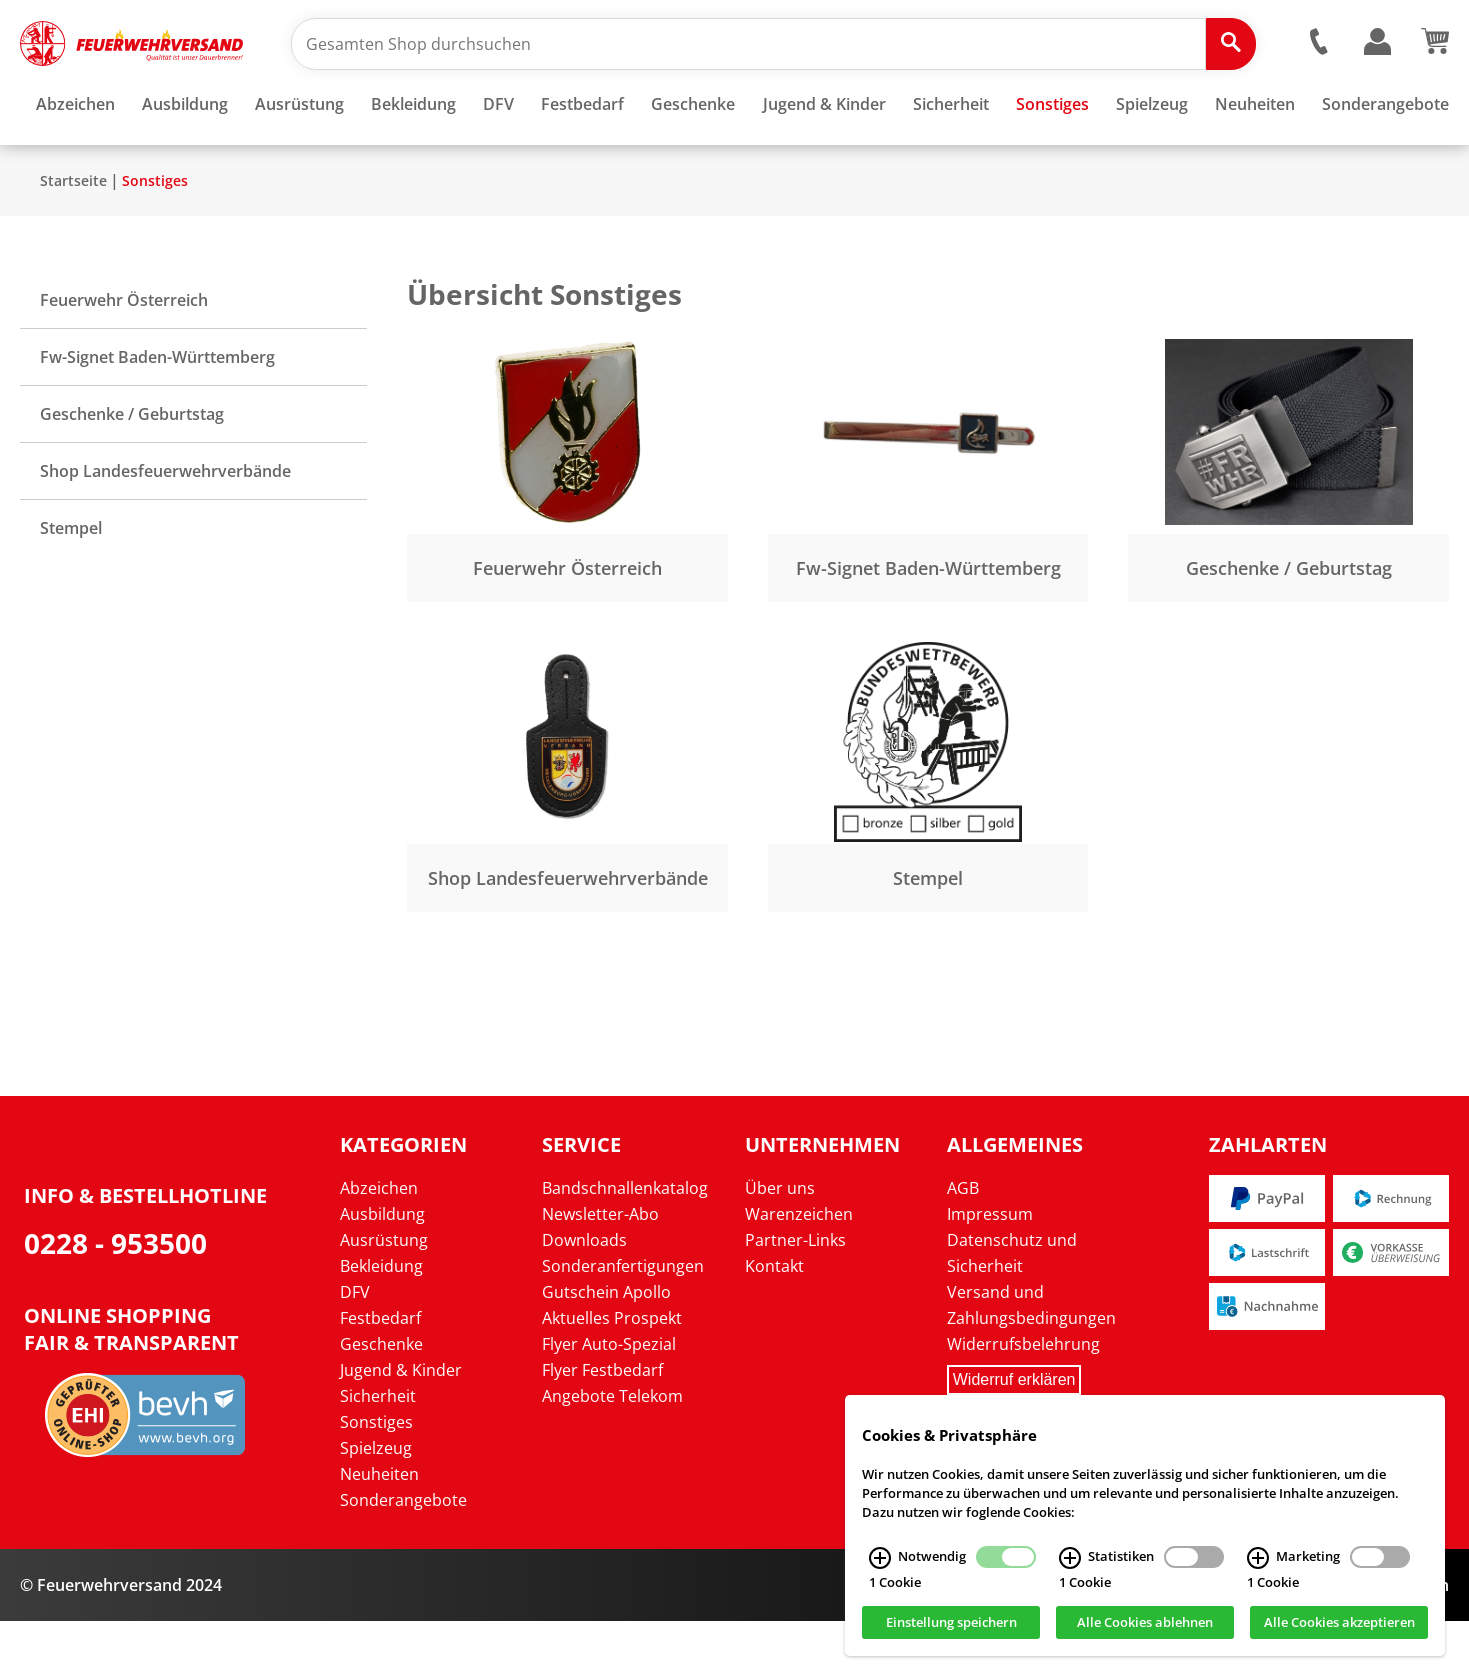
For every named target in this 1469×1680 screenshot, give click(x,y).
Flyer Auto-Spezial (609, 1403)
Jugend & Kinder (401, 1429)
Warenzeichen (799, 1273)
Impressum (990, 1273)
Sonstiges (155, 239)
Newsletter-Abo (600, 1273)
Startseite (73, 239)
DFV (355, 1351)
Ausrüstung (384, 1299)
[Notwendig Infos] (880, 1558)
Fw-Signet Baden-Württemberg (157, 416)
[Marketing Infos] (1258, 1558)
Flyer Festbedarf (602, 1429)
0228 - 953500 (115, 1302)
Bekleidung (381, 1325)
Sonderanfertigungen (623, 1325)
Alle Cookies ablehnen (1145, 1623)
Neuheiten (379, 1533)
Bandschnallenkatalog (625, 1247)
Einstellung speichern (951, 1623)
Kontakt (774, 1325)
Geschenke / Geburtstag (132, 473)
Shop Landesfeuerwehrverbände (165, 530)
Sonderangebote (403, 1559)
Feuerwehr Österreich (124, 359)
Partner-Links (795, 1299)
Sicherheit (378, 1455)
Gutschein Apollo (606, 1351)
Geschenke (381, 1403)
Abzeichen (379, 1247)
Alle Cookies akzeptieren (1339, 1623)
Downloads (584, 1299)
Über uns (780, 1247)
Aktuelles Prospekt (612, 1377)
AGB (963, 1247)
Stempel (71, 587)
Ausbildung (382, 1273)
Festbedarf (380, 1377)
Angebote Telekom (612, 1455)
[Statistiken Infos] (1070, 1558)
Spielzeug (376, 1507)
